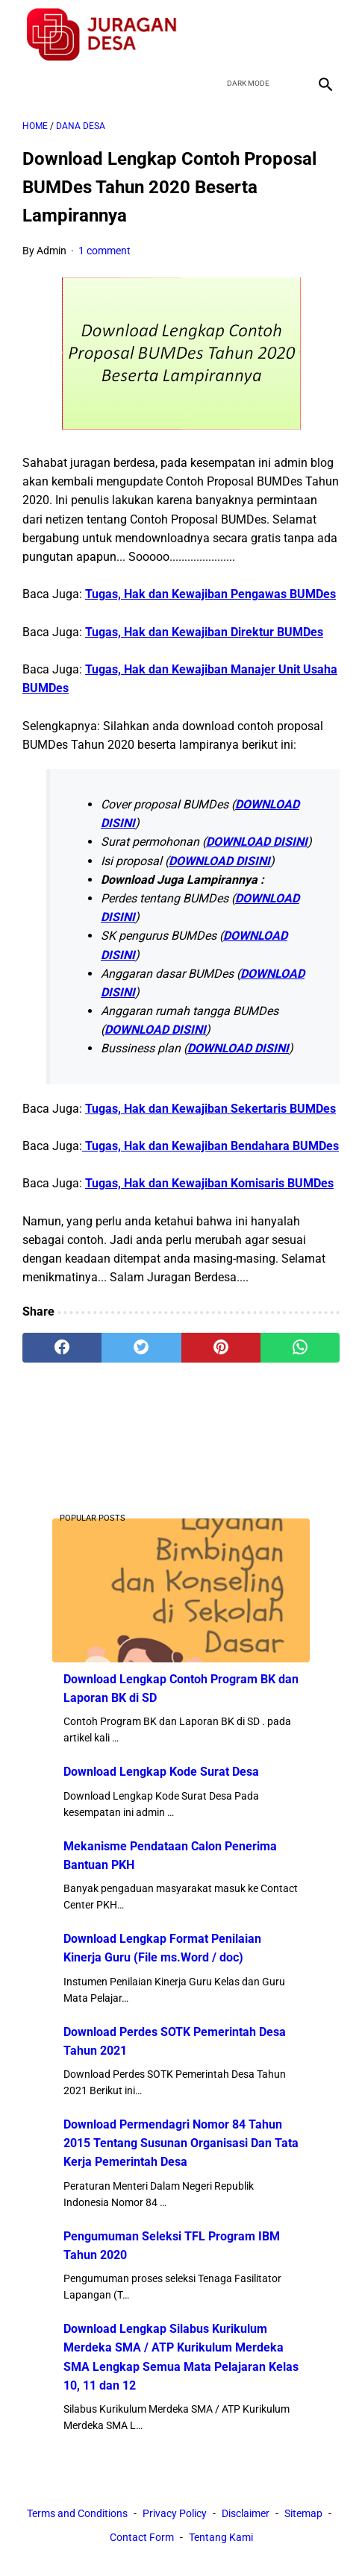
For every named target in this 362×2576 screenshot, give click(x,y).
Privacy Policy (175, 2513)
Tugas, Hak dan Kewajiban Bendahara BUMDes (210, 1146)
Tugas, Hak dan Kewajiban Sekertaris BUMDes (210, 1109)
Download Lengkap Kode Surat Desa (161, 1772)
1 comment (104, 251)
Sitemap (303, 2513)
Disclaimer (245, 2513)
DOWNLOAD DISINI (257, 842)
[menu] (31, 83)
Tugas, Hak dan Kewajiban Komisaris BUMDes (209, 1183)
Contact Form (142, 2537)
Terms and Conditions (77, 2513)
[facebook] (218, 35)
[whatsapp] (300, 1348)
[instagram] (324, 35)
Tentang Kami (221, 2537)
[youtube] (288, 35)
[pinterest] (220, 1348)
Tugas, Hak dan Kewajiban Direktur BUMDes (204, 632)
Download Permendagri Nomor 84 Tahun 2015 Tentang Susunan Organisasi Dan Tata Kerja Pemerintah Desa (181, 2143)
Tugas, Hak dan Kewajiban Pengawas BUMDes (210, 594)
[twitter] (253, 35)
